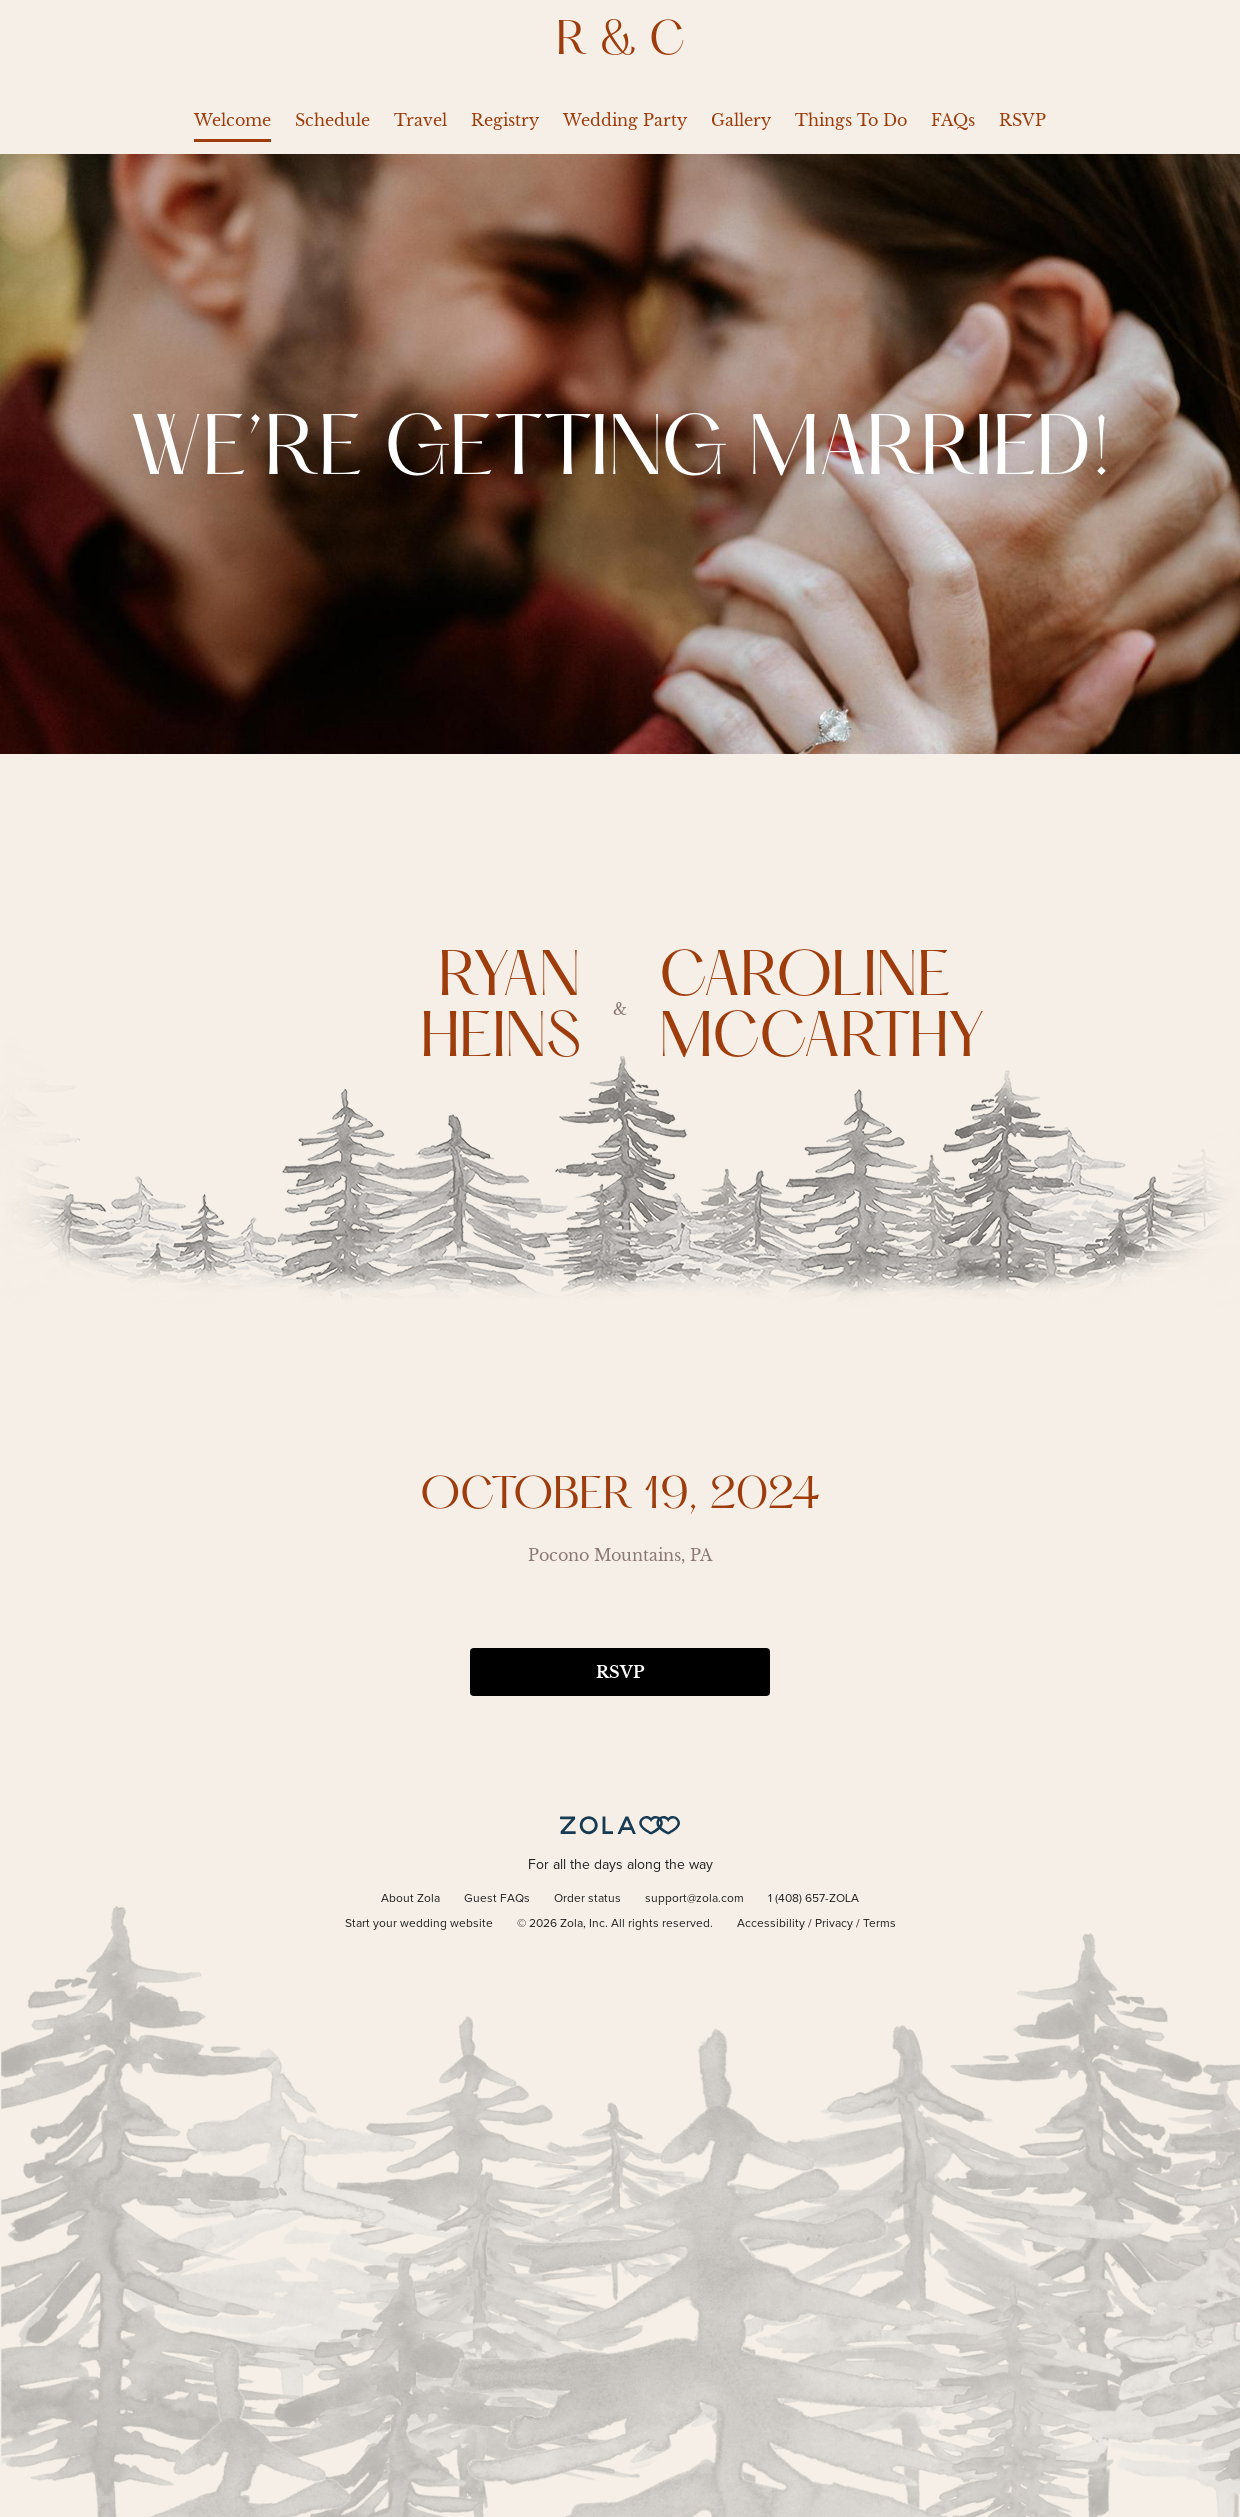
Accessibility (771, 1924)
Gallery (741, 120)
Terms (879, 1924)
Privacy (834, 1924)
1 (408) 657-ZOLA (813, 1899)
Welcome (232, 120)
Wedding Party (625, 120)
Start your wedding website (419, 1924)
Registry (505, 120)
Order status (587, 1899)
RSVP (1022, 120)
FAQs (953, 120)
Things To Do (851, 120)
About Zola (410, 1899)
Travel (420, 120)
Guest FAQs (497, 1899)
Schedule (332, 120)
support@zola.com (694, 1899)
